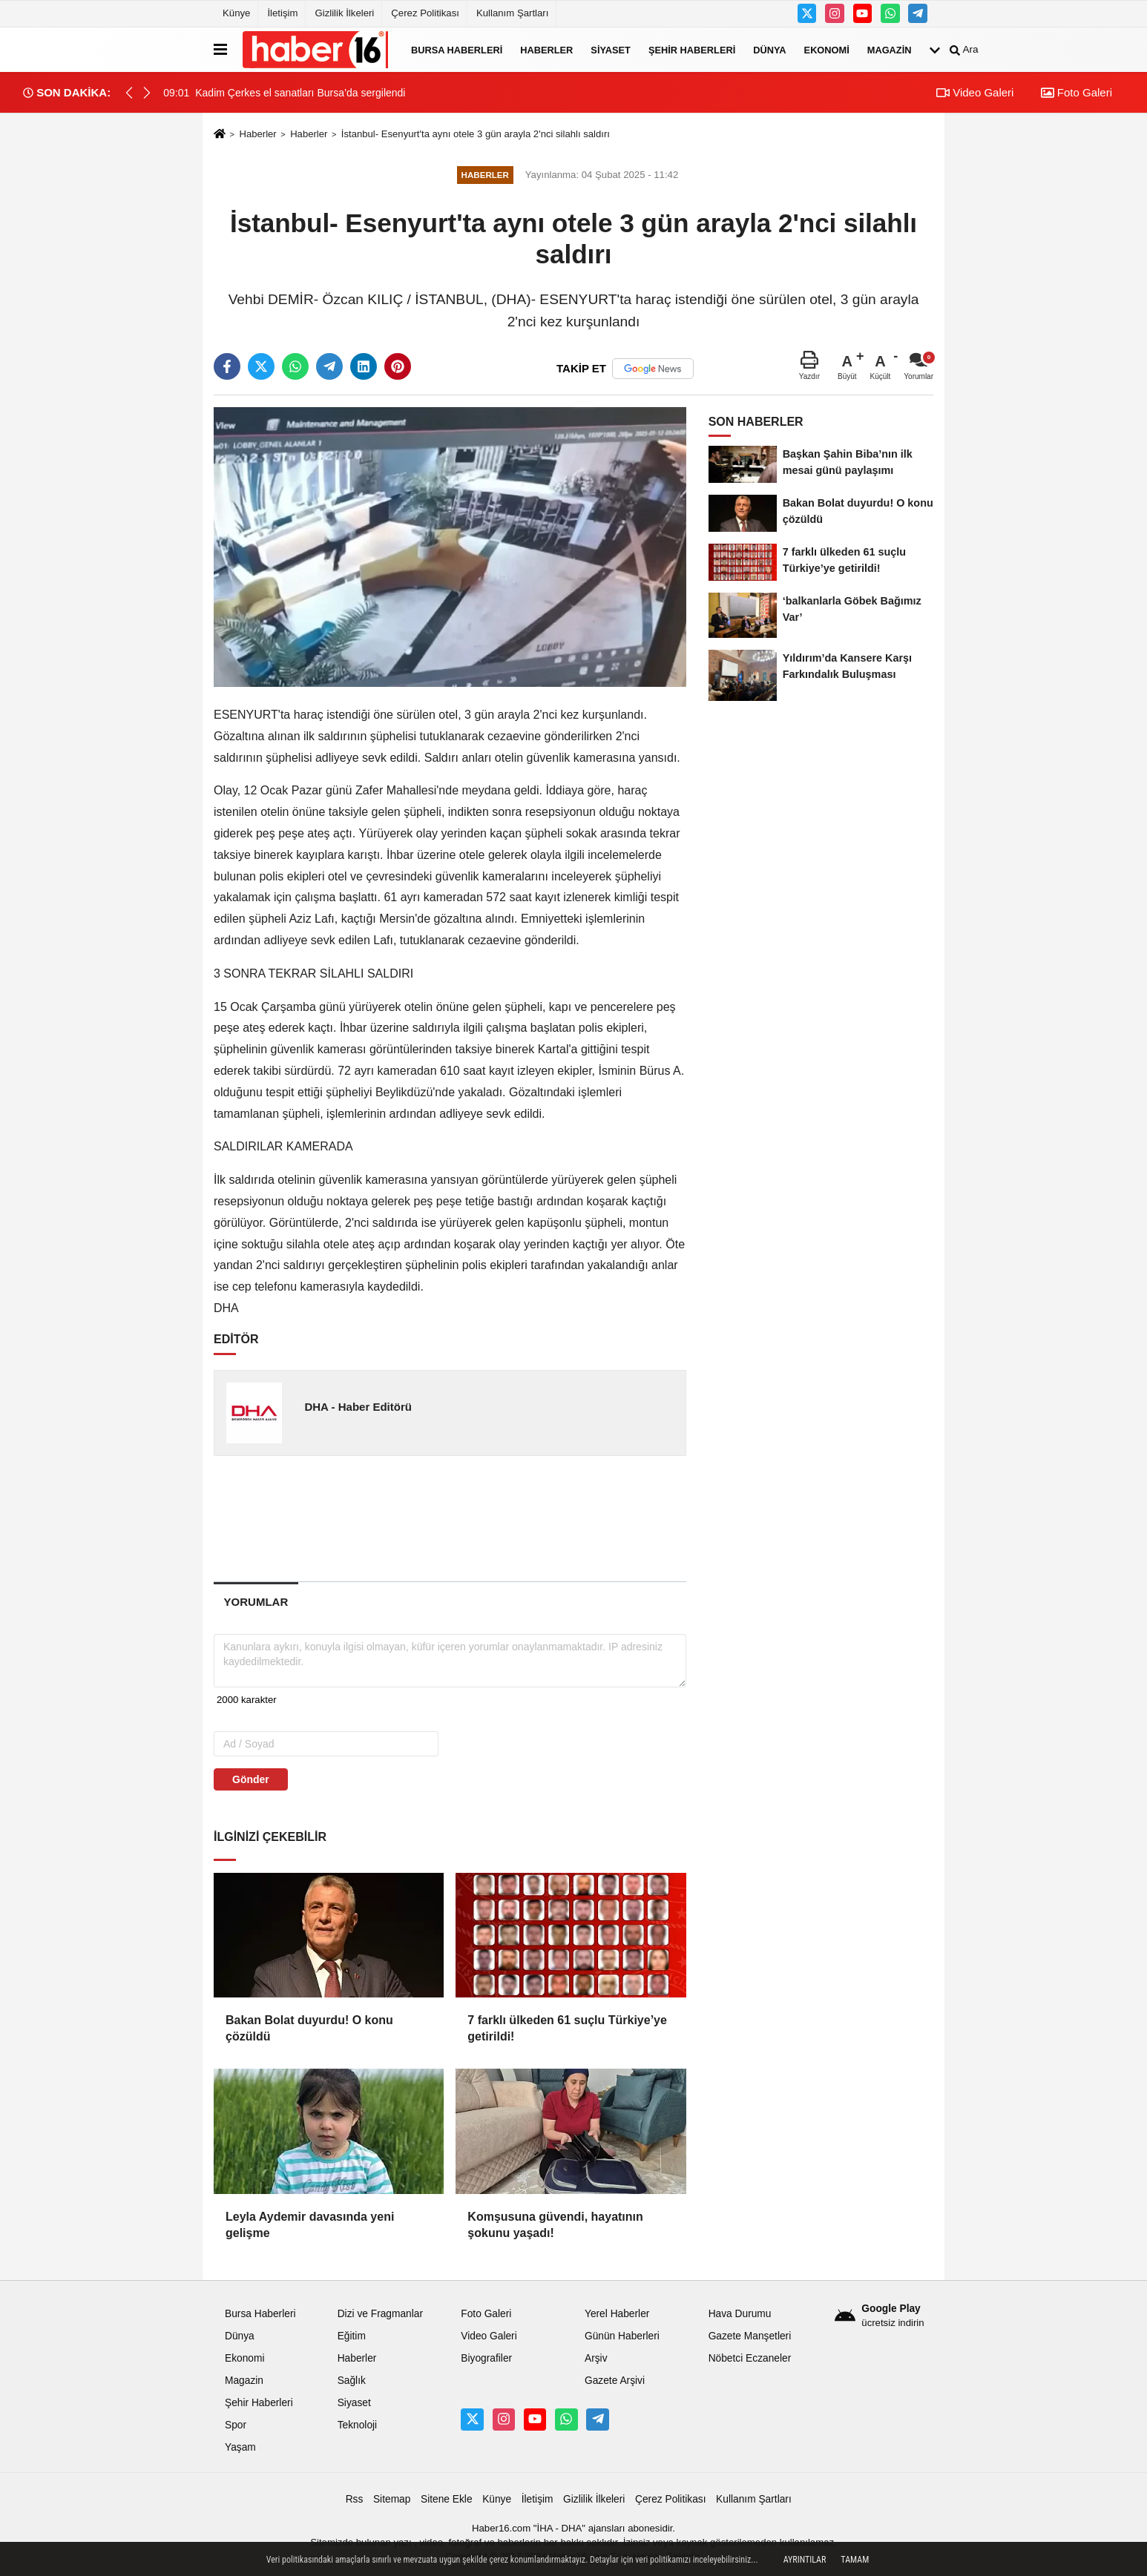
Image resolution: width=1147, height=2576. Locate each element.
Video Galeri (974, 92)
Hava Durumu (740, 2313)
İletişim (282, 13)
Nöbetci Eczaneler (750, 2358)
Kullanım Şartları (512, 13)
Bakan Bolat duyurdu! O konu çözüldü (309, 2028)
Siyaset (611, 49)
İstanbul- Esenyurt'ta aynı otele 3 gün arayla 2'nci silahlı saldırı (475, 133)
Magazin (889, 49)
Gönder (250, 1779)
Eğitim (352, 2336)
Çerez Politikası (425, 13)
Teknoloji (358, 2425)
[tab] (256, 1601)
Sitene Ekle (447, 2499)
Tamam (855, 2559)
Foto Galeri (1076, 92)
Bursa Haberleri (456, 49)
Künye (236, 13)
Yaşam (240, 2447)
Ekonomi (826, 49)
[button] (147, 93)
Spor (235, 2425)
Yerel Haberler (617, 2313)
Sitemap (391, 2499)
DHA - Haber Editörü (357, 1406)
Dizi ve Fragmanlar (380, 2313)
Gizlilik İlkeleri (344, 13)
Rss (355, 2499)
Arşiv (596, 2358)
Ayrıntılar (804, 2559)
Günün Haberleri (622, 2336)
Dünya (769, 49)
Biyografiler (486, 2358)
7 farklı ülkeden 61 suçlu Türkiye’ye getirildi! (567, 2028)
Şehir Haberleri (691, 49)
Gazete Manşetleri (750, 2336)
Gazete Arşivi (615, 2380)
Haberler (546, 49)
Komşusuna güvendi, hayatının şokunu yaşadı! (554, 2224)
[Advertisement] (451, 1518)
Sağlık (352, 2380)
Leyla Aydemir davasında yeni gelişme (310, 2224)
